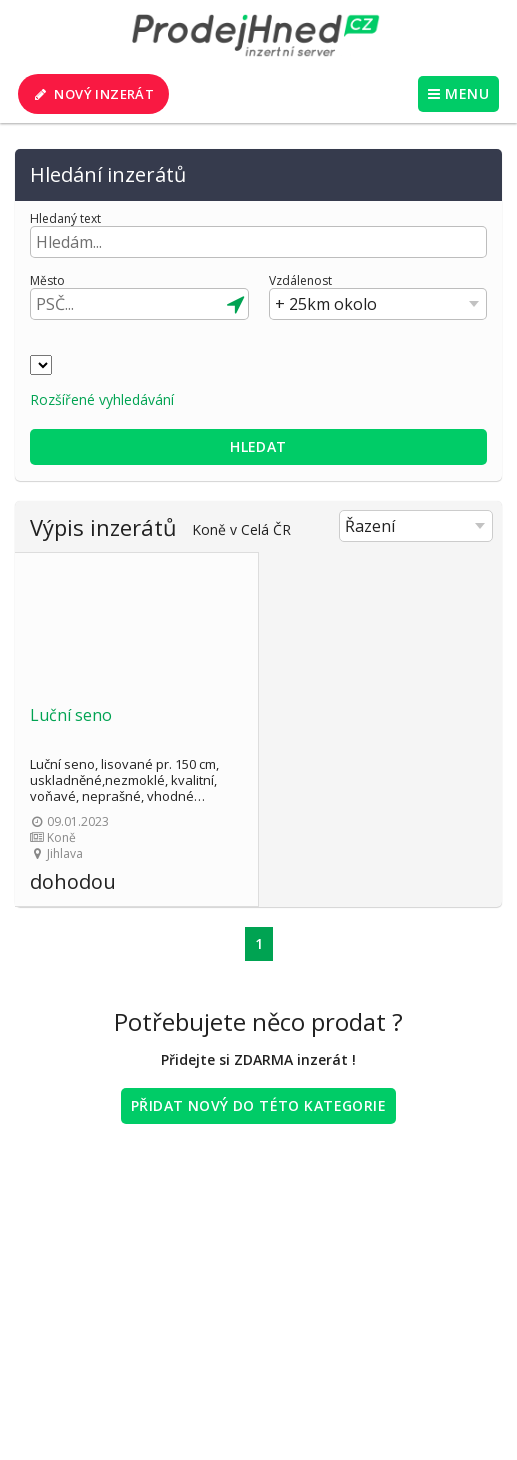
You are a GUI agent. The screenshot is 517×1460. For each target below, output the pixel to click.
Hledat (258, 446)
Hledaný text (65, 219)
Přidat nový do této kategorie (258, 1105)
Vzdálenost (300, 281)
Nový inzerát (92, 94)
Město (47, 281)
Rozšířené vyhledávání (102, 399)
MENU (458, 93)
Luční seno (71, 715)
